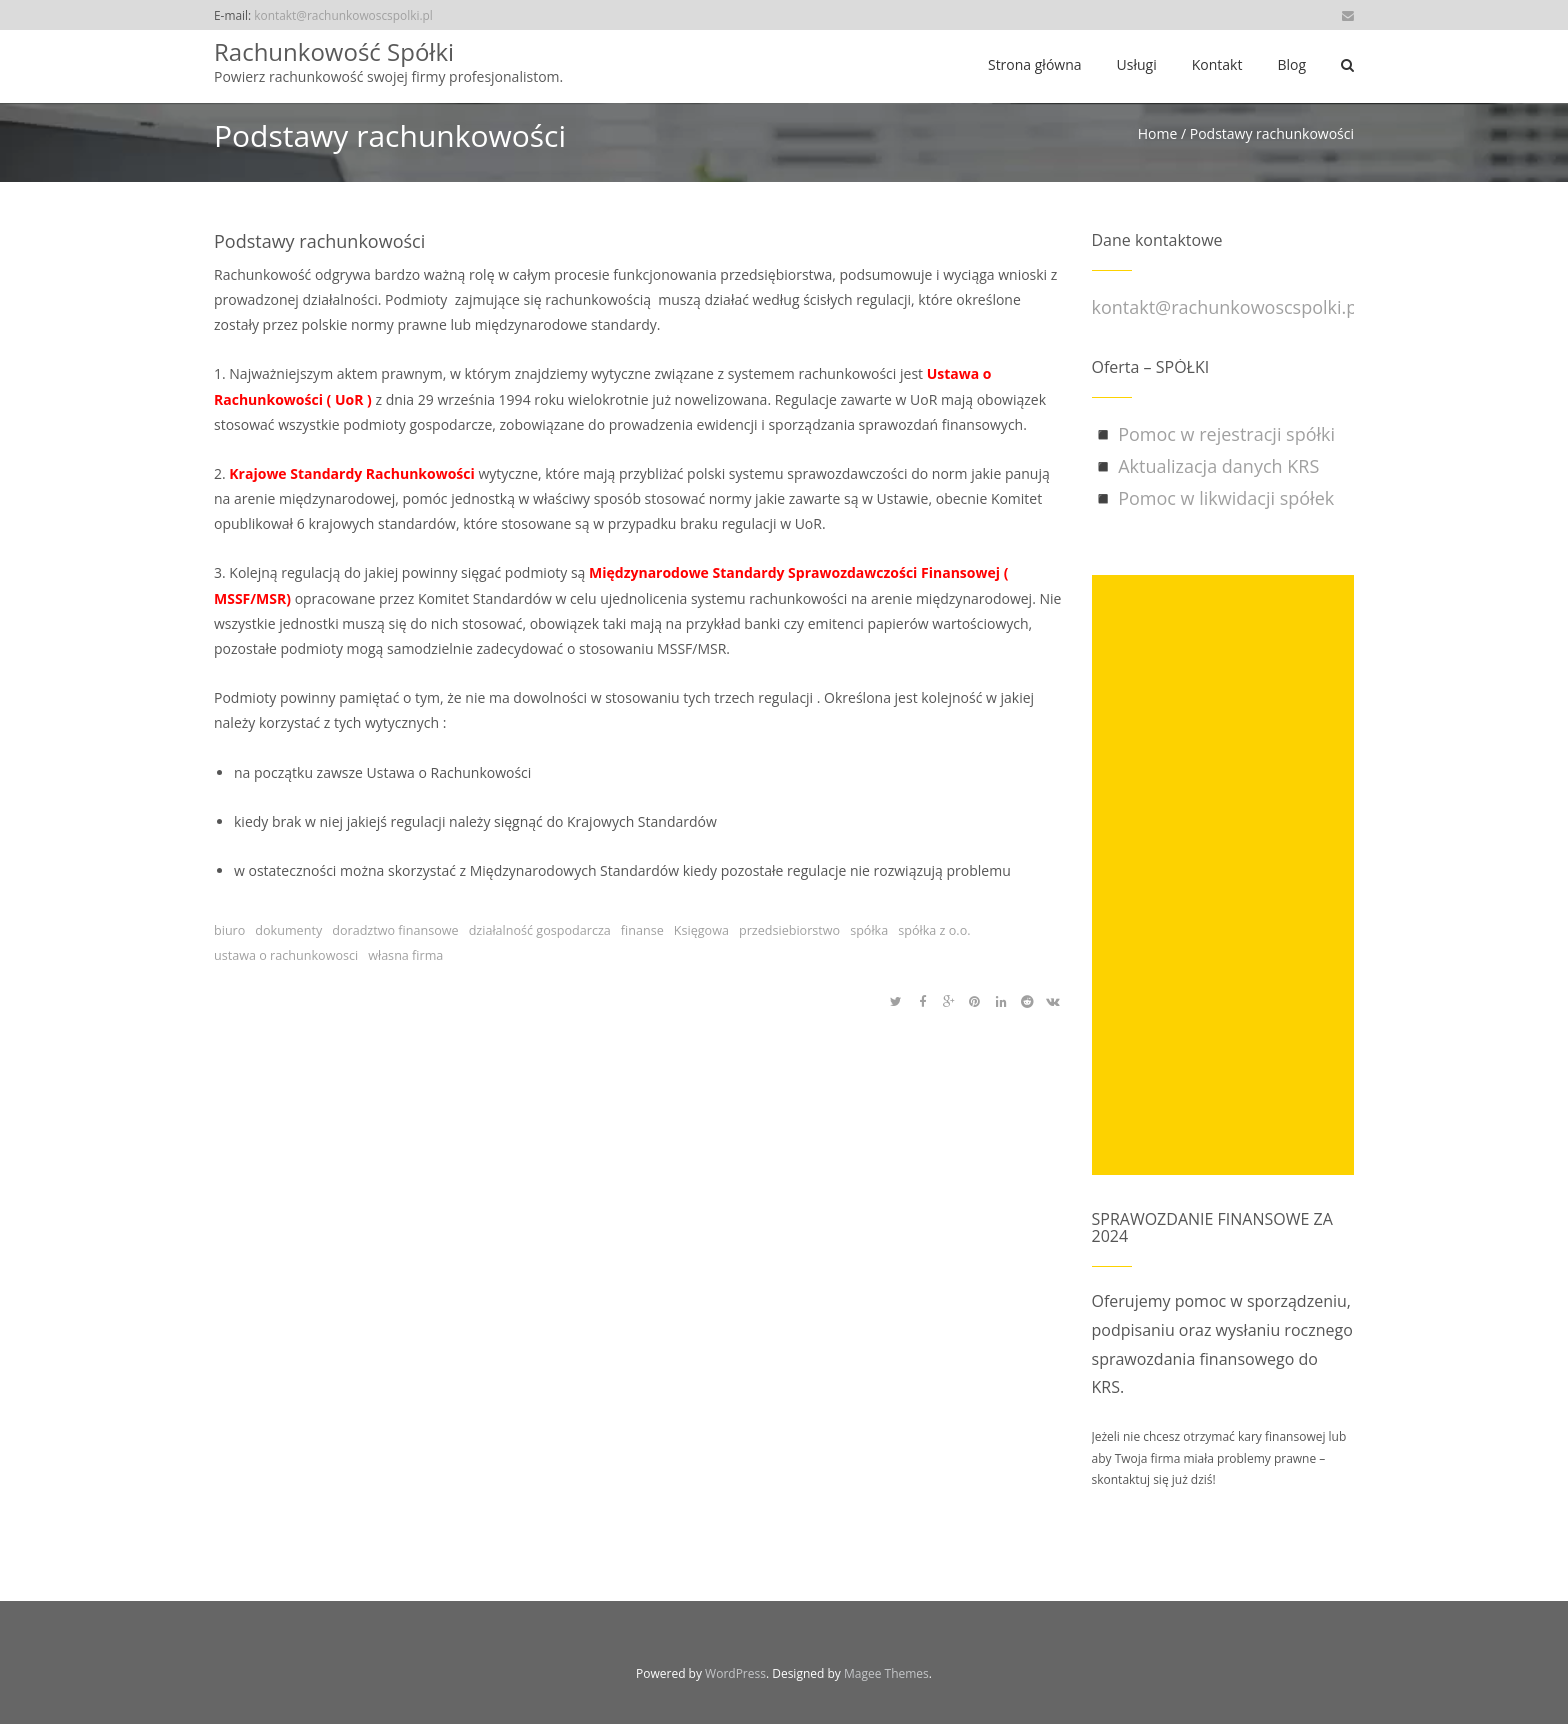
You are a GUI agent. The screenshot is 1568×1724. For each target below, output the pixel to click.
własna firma (405, 955)
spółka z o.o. (934, 930)
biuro (229, 930)
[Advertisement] (1223, 875)
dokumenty (288, 930)
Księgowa (701, 930)
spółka (869, 930)
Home (1158, 133)
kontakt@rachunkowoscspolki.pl (343, 15)
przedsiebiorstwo (789, 930)
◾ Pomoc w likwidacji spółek (1213, 498)
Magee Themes (886, 1673)
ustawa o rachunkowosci (286, 955)
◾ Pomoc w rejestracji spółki (1214, 434)
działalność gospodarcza (540, 930)
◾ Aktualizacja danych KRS (1206, 466)
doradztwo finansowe (395, 930)
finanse (642, 930)
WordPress (735, 1673)
